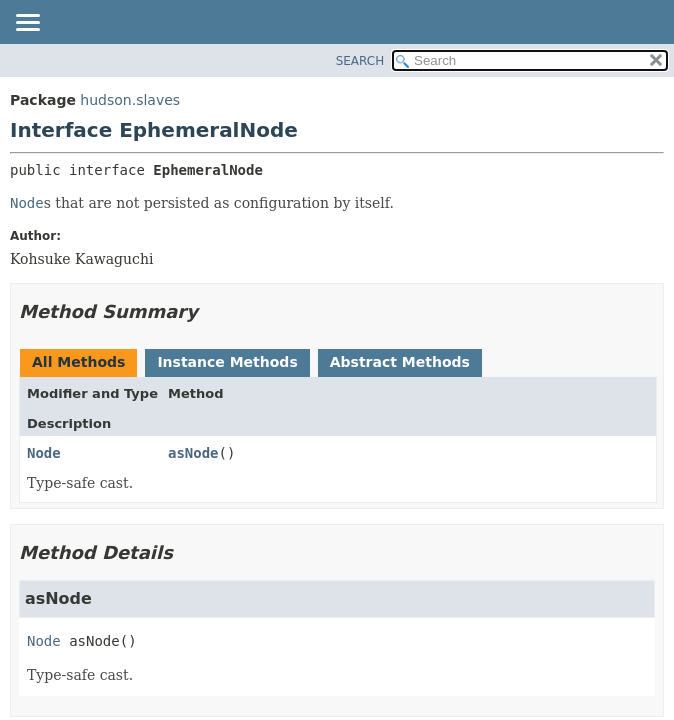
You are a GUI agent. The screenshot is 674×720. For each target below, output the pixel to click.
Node (44, 453)
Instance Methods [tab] (227, 362)
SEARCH (360, 61)
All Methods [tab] (78, 362)
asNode (193, 453)
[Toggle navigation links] (27, 24)
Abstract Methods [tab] (400, 362)
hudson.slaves (130, 100)
